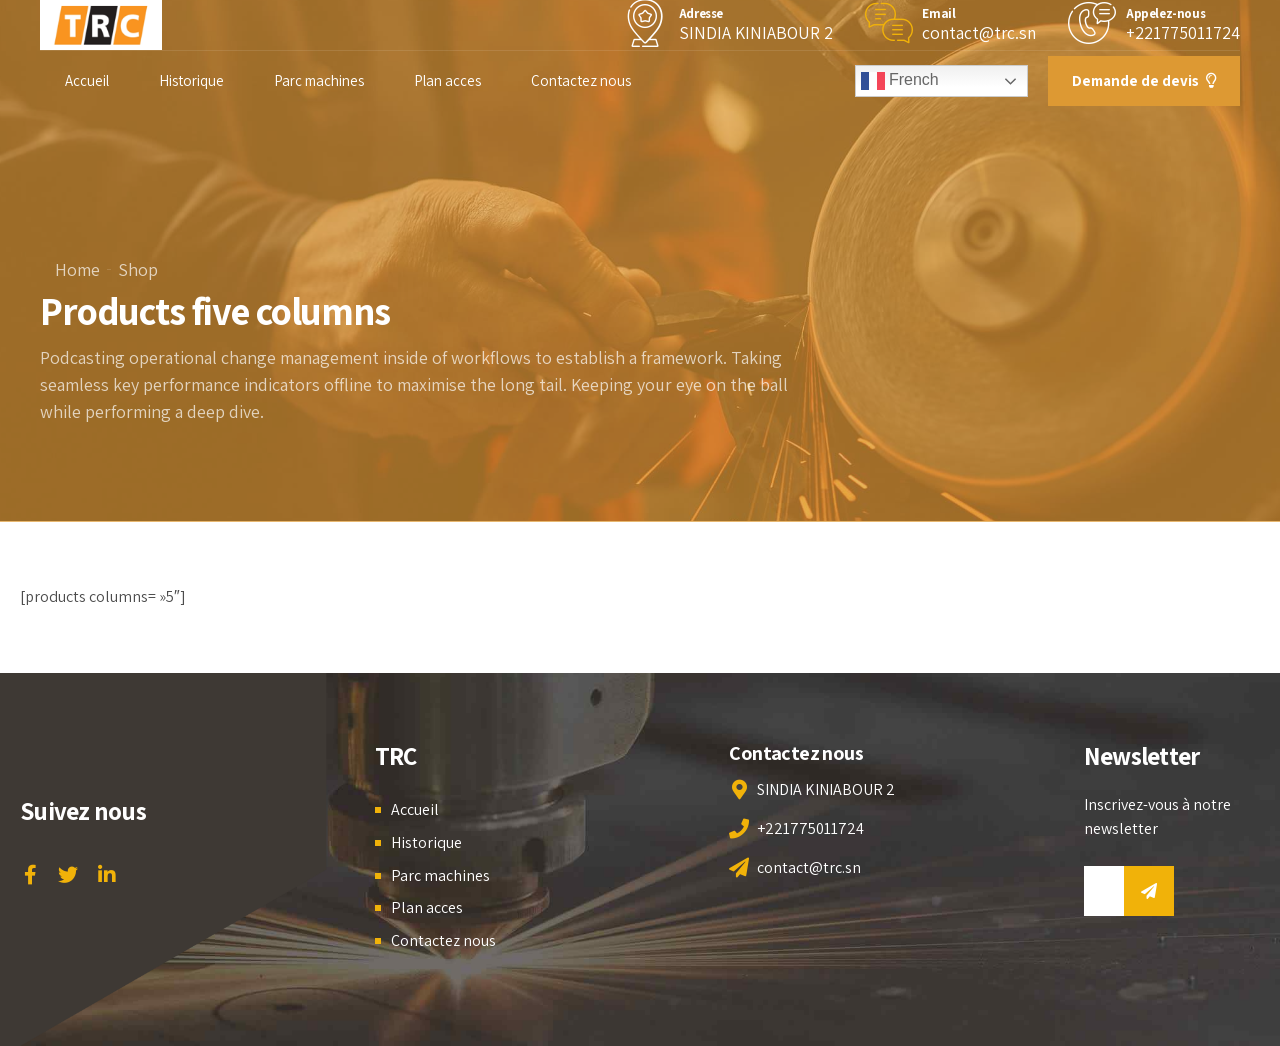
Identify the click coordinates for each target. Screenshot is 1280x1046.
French (900, 81)
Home (77, 269)
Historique (191, 80)
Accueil (87, 80)
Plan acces (447, 80)
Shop (138, 269)
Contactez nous (581, 80)
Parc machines (319, 80)
